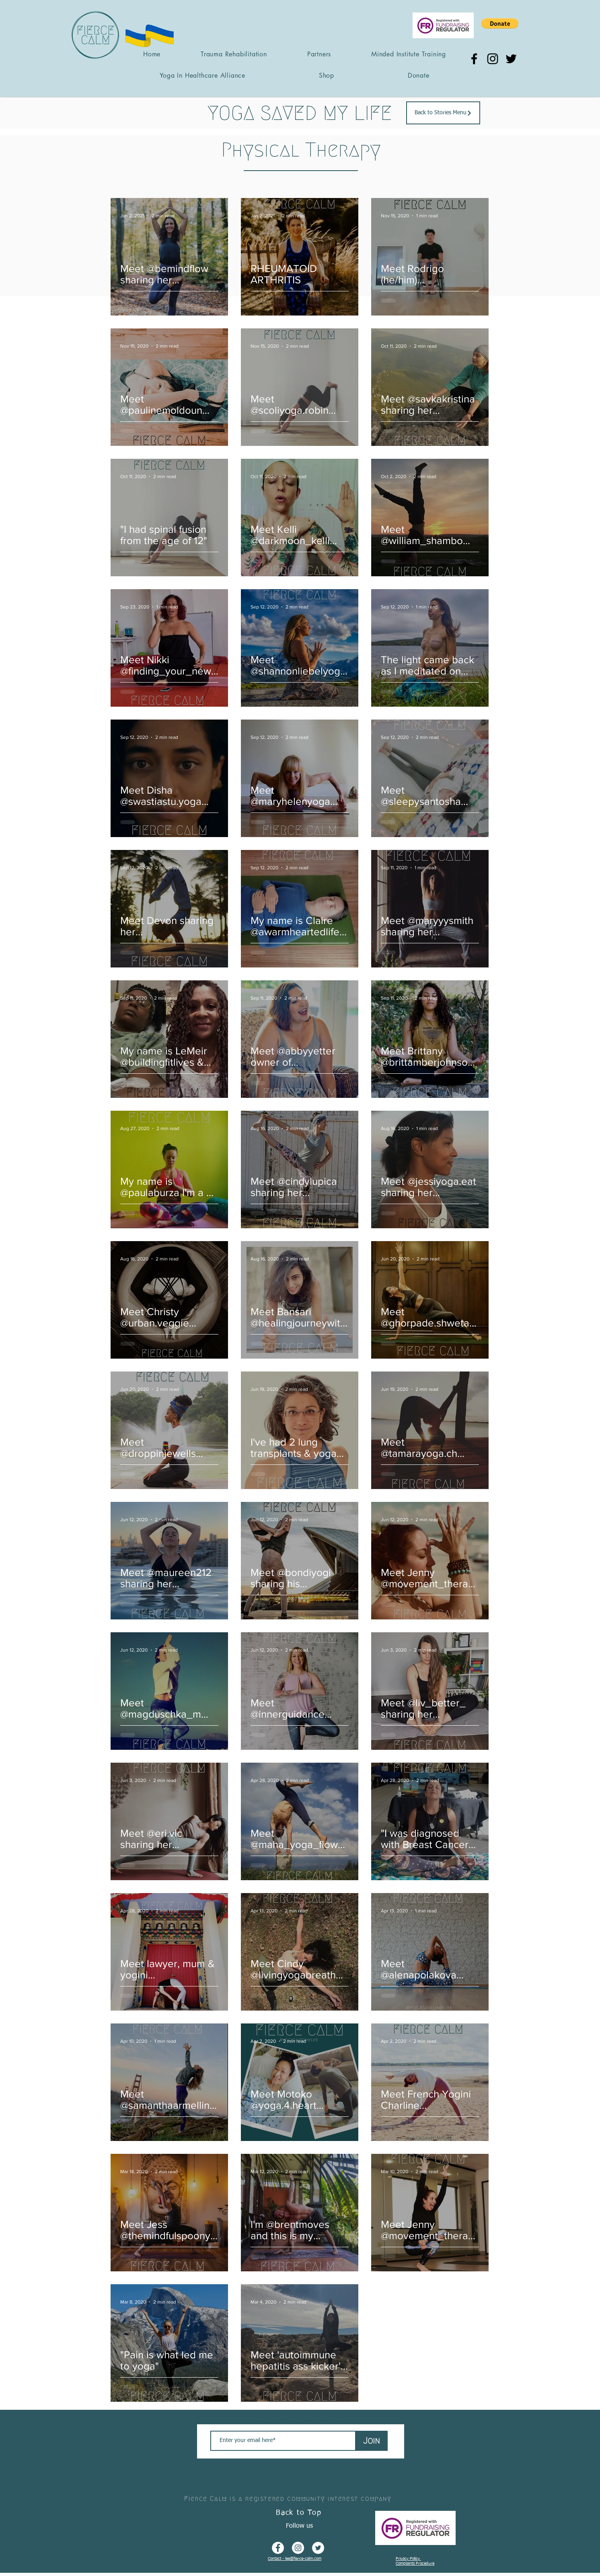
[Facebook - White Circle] (278, 2548)
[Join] (371, 2441)
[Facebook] (474, 59)
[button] (499, 23)
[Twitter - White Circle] (318, 2548)
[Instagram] (492, 59)
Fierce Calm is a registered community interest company (287, 2498)
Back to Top (299, 2512)
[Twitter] (511, 59)
